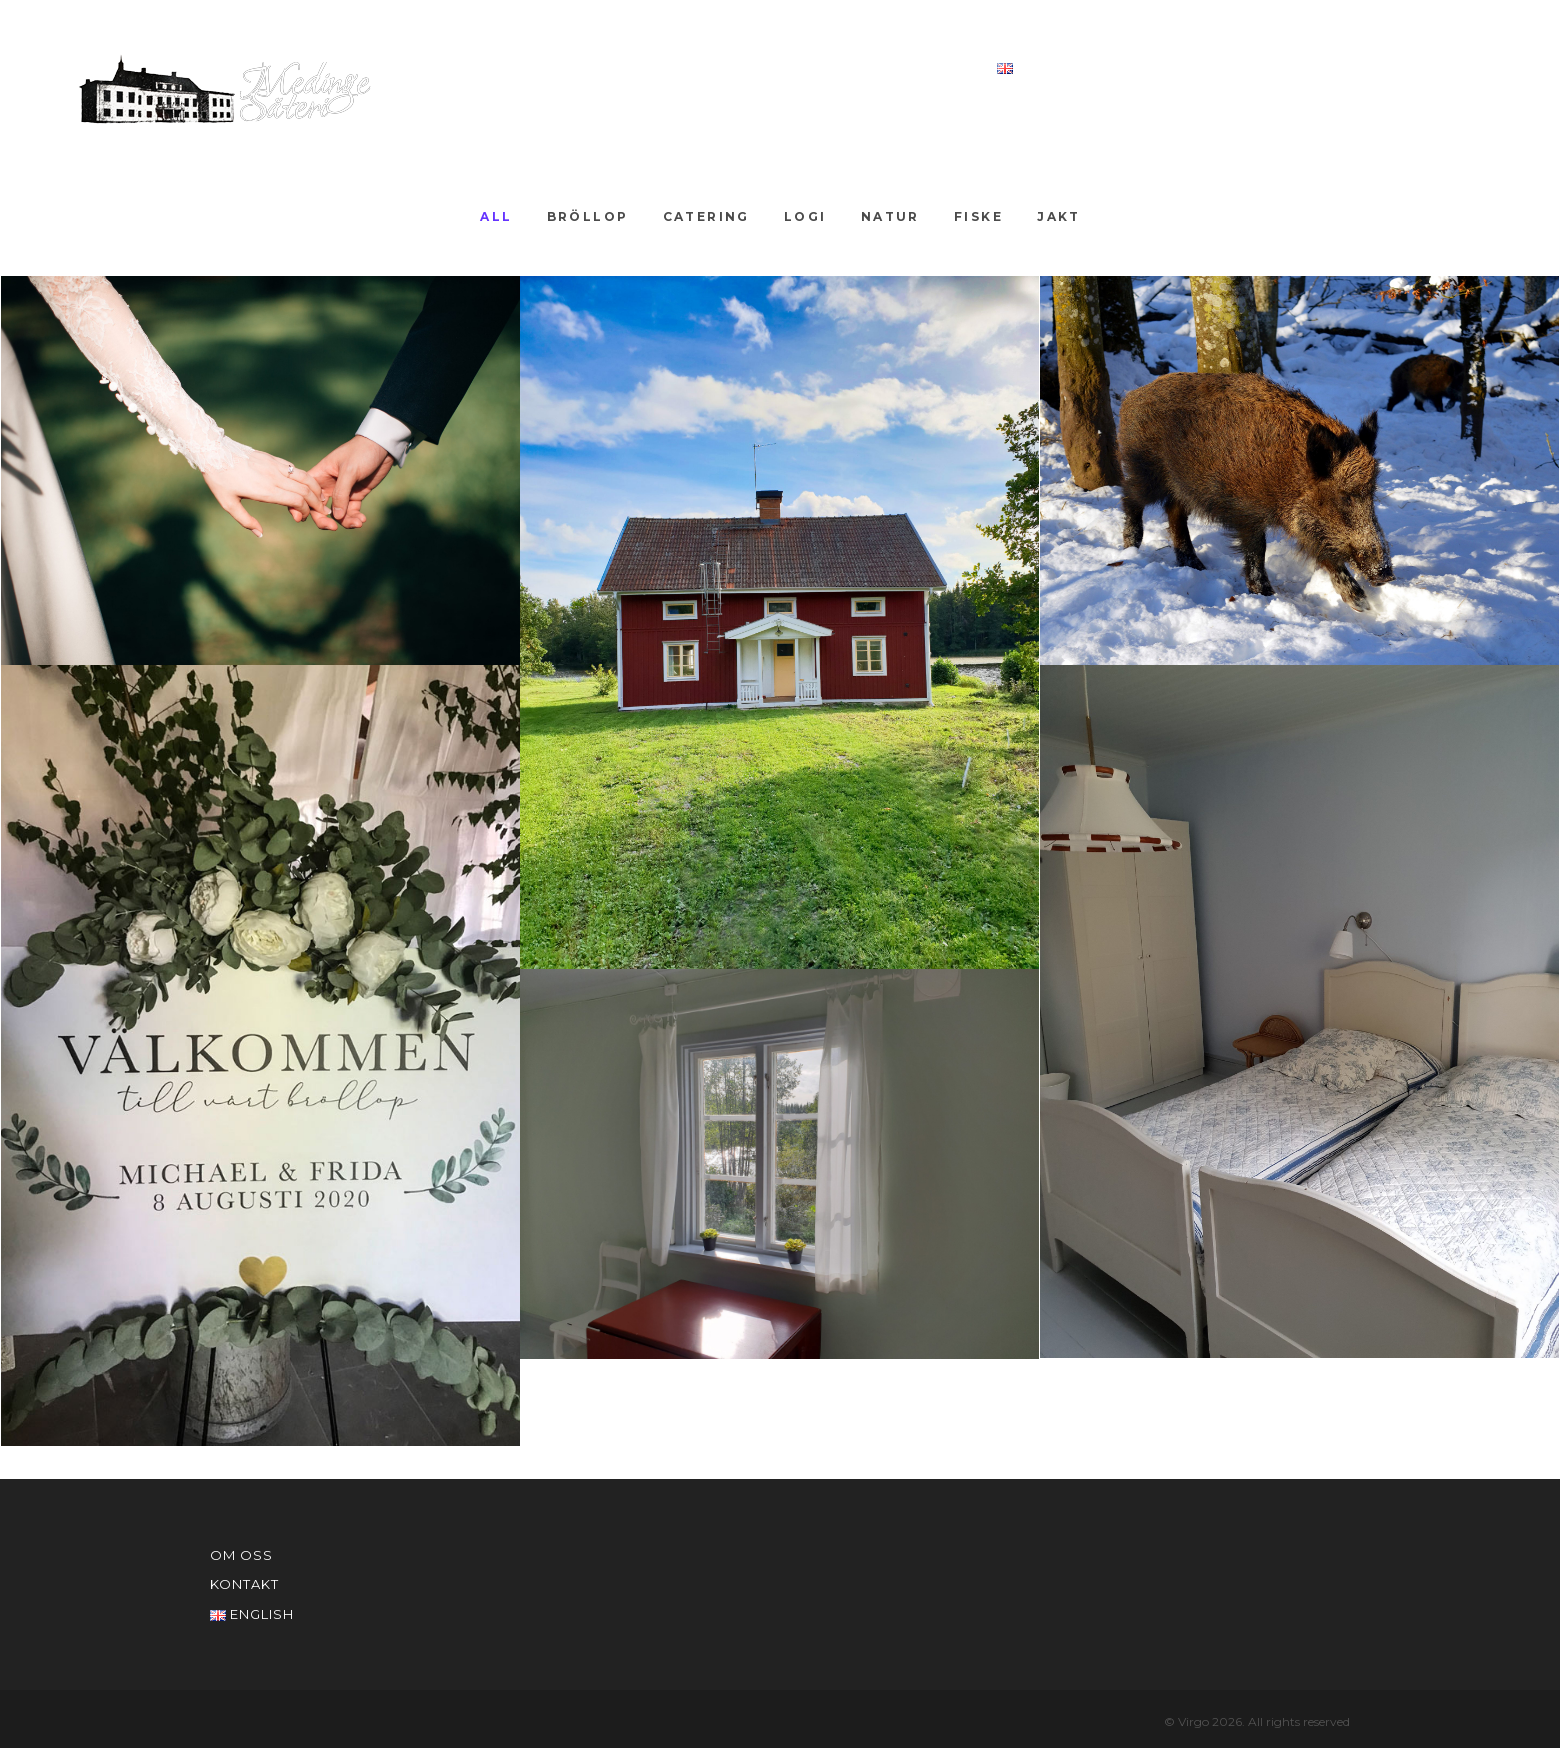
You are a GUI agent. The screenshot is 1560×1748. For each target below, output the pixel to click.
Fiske (978, 216)
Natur (890, 216)
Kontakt (918, 67)
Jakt (1059, 216)
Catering (706, 216)
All (496, 216)
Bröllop (588, 216)
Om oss (810, 67)
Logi (805, 216)
